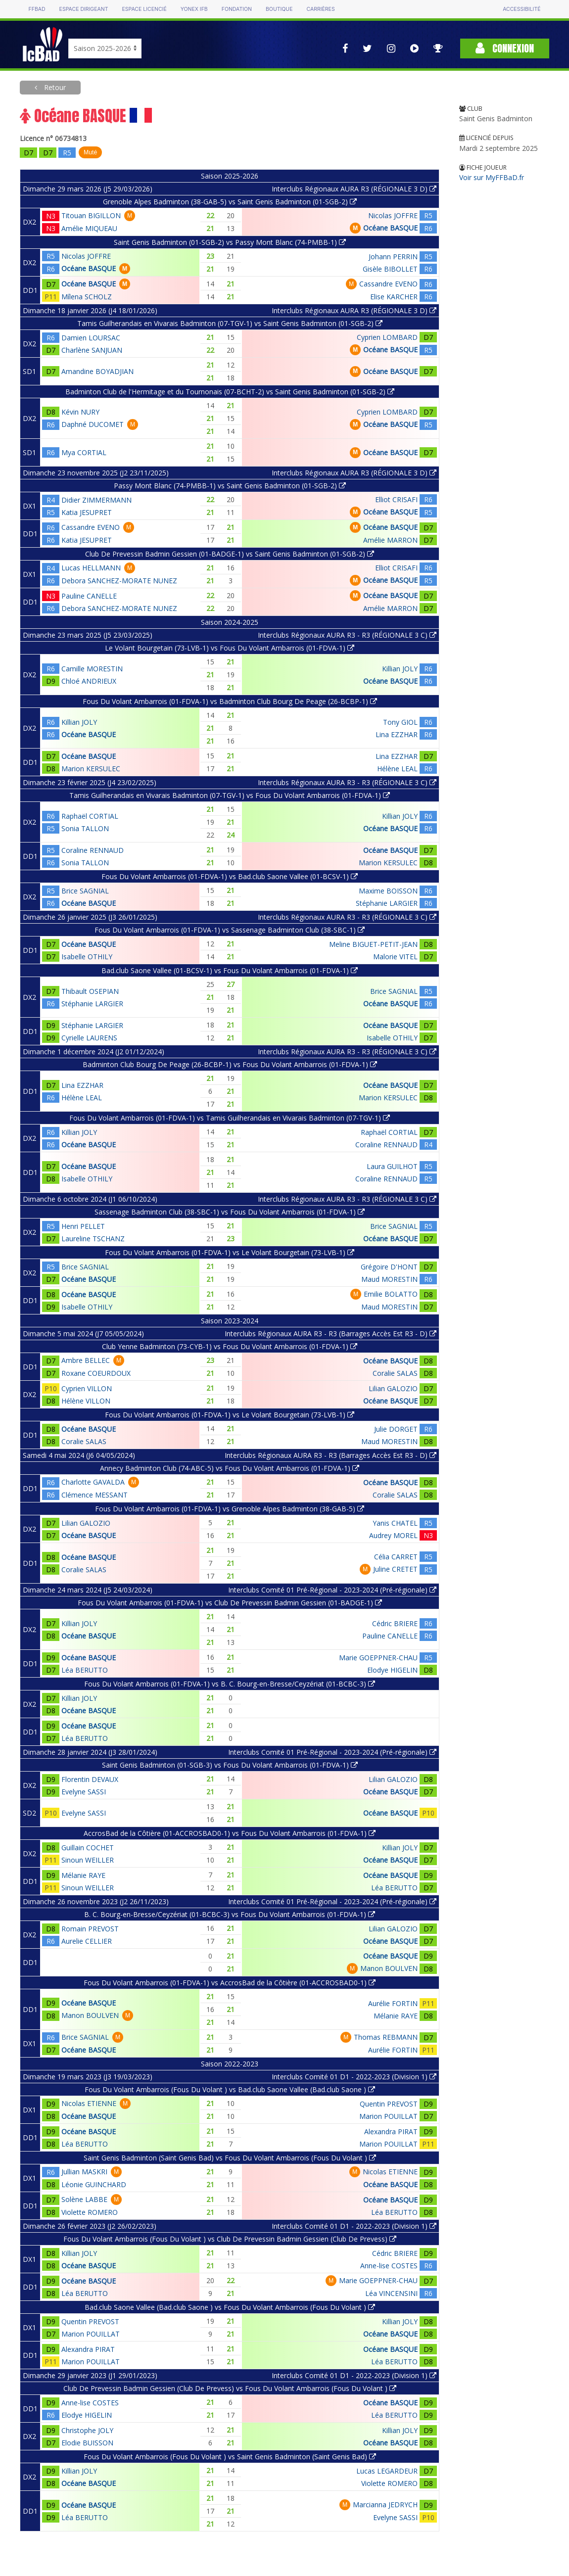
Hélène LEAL (397, 768)
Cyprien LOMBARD (387, 337)
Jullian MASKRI (84, 2171)
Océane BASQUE (390, 228)
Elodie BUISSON (87, 2442)
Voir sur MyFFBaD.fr (491, 177)
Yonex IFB (194, 9)
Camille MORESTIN (92, 668)
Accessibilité (521, 9)
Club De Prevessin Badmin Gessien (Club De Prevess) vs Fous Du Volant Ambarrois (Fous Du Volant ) (229, 2388)
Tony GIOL (400, 722)
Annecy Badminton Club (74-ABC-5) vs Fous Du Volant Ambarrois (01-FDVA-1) (229, 1468)
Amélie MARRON (390, 540)
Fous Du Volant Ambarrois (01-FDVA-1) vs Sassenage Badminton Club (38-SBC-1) (230, 930)
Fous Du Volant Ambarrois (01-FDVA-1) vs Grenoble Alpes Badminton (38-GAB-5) (229, 1508)
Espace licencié (144, 9)
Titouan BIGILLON (91, 215)
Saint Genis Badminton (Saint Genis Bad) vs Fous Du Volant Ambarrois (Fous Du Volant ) (230, 2157)
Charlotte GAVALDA (93, 1482)
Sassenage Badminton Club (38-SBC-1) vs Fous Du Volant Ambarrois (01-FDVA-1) (230, 1212)
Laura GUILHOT (392, 1166)
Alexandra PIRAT (391, 2131)
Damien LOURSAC (90, 337)
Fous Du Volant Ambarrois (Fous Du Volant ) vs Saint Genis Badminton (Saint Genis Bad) (230, 2456)
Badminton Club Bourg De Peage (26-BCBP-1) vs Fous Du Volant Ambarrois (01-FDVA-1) (230, 1064)
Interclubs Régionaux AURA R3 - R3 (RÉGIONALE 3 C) (347, 635)
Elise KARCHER (394, 296)
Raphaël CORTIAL (89, 816)
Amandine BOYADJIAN (97, 371)
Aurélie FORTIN (393, 2003)
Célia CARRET (396, 1556)
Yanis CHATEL (395, 1523)
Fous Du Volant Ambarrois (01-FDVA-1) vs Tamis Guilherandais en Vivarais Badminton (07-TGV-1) (229, 1118)
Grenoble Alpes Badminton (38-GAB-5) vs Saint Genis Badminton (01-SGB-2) (230, 201)
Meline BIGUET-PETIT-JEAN (373, 944)
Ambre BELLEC (85, 1360)
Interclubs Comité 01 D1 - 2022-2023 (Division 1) (354, 2076)
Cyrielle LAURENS (89, 1037)
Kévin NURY (80, 412)
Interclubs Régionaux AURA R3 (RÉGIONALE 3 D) (354, 188)
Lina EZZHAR (397, 734)
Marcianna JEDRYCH (385, 2504)
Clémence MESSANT (94, 1494)
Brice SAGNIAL (85, 890)
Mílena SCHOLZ (86, 296)
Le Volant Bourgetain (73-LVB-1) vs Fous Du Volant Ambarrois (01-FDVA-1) (229, 648)
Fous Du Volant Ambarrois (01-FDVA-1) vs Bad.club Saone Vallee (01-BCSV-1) (229, 876)
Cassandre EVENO (388, 283)
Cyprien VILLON (86, 1388)
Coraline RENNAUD (92, 850)
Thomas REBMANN (386, 2037)
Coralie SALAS (395, 1373)
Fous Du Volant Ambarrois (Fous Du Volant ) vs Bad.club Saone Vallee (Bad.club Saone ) (230, 2089)
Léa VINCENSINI (391, 2293)
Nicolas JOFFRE (393, 215)
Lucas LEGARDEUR (387, 2471)
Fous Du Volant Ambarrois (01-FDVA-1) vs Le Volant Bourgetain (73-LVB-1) (229, 1252)
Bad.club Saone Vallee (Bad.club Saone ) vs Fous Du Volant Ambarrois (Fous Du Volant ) (230, 2307)
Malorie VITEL (395, 956)
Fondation (237, 9)
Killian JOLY (400, 668)
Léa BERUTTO (84, 1670)
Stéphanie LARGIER (387, 903)
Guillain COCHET (87, 1847)
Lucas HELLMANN (91, 567)
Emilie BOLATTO (391, 1294)
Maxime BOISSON (388, 890)
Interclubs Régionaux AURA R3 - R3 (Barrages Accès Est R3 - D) (330, 1333)
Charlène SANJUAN (91, 350)
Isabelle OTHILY (86, 956)
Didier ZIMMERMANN (96, 500)
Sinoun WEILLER (87, 1860)
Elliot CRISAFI (396, 499)
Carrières (320, 9)
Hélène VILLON (85, 1400)
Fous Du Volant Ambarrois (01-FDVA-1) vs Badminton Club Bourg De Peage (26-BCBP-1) (230, 701)
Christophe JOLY (87, 2430)
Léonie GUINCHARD (93, 2184)
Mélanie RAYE (83, 1875)
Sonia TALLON (85, 828)
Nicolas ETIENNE (88, 2103)
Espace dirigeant (83, 9)
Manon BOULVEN (389, 1968)
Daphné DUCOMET (92, 424)
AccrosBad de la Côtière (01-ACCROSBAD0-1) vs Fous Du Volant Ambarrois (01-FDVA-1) (230, 1833)
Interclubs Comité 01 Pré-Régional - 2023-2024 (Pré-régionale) (332, 1589)
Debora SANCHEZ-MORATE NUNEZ (119, 580)
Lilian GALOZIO (393, 1388)
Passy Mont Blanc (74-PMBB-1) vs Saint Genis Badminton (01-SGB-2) (230, 485)
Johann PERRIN (393, 256)
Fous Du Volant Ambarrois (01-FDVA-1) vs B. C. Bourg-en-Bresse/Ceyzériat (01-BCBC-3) (229, 1683)
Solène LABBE (84, 2199)
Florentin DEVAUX (89, 1779)
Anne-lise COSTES (389, 2265)
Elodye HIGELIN (392, 1670)
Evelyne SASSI (83, 1791)
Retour (54, 87)
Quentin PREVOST (389, 2103)
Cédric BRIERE (395, 1623)
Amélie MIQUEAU (89, 228)
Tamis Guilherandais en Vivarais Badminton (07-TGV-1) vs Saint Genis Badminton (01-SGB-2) (229, 323)
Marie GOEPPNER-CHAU (378, 1657)
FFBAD (37, 9)
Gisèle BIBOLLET (390, 269)
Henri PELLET (83, 1226)
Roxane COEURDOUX (96, 1373)
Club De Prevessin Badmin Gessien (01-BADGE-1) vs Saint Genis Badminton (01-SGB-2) (229, 554)
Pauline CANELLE (89, 596)
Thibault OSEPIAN (90, 991)
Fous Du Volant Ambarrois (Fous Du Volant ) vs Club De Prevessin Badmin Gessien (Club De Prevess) (229, 2239)
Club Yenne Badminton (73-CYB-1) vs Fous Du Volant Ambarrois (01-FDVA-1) (229, 1346)
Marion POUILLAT (388, 2116)
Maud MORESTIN (389, 1279)
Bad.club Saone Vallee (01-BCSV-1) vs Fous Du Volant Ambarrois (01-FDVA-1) (229, 970)
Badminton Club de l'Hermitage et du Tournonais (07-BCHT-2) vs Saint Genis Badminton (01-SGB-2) (229, 391)
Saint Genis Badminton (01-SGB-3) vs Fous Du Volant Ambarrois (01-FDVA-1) (230, 1765)
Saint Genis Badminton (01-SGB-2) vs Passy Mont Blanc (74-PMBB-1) (230, 242)
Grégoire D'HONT (389, 1266)
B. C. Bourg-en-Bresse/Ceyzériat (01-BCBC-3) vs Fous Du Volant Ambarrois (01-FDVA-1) (229, 1914)
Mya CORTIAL (83, 452)
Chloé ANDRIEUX (88, 681)
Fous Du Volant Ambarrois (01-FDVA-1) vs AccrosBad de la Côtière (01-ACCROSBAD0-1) (230, 1982)
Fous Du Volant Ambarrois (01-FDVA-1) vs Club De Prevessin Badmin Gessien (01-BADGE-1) (230, 1602)
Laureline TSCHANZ (93, 1238)
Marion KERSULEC (90, 768)
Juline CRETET (395, 1569)
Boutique (279, 9)
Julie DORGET (396, 1429)
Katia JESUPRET (86, 512)
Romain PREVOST (90, 1928)
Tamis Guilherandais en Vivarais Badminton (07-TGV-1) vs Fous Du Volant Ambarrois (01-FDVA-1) (229, 795)
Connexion (504, 48)
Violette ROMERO (89, 2212)
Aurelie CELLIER (86, 1941)
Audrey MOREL (393, 1535)
